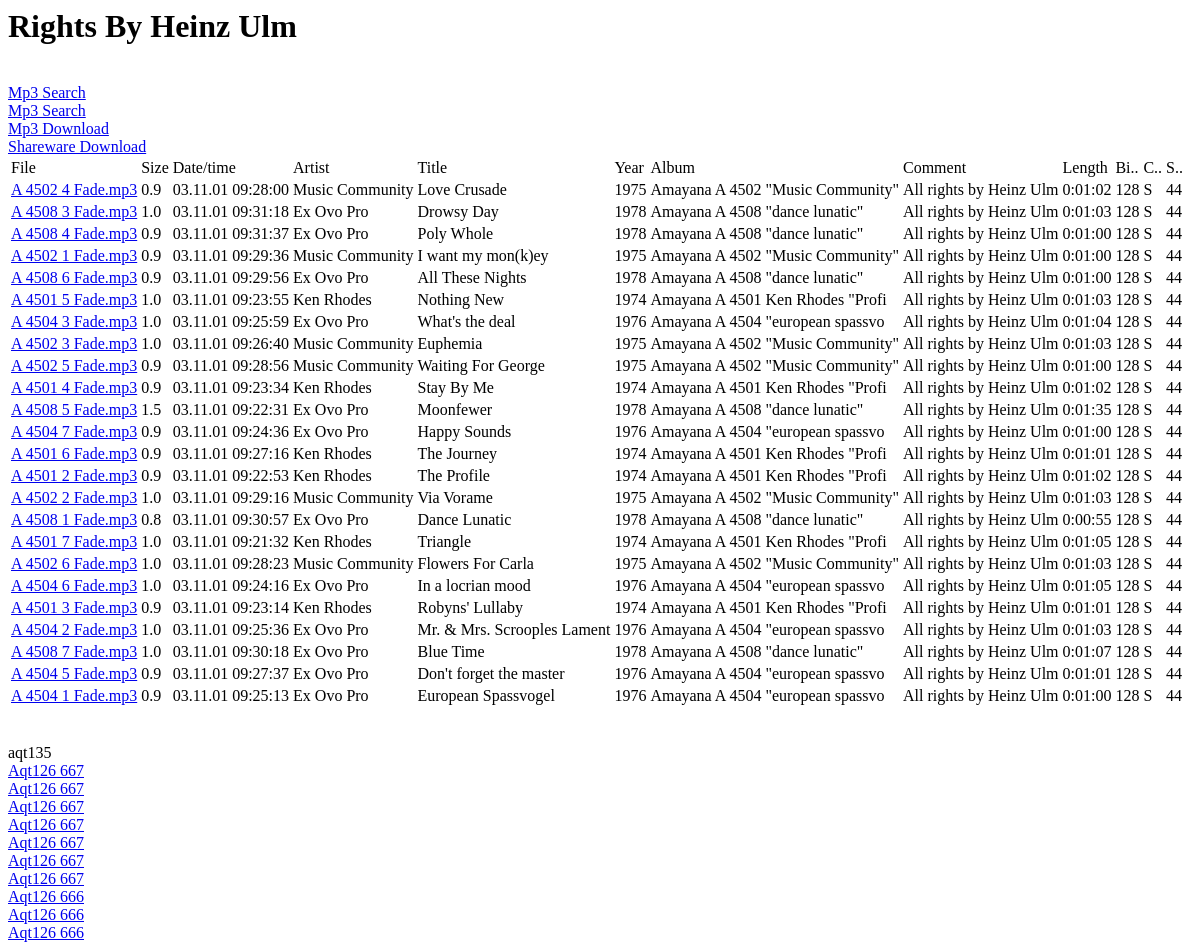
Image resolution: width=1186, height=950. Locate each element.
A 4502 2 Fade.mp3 (74, 497)
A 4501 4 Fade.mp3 (74, 387)
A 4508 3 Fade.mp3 (74, 211)
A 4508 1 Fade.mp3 (74, 519)
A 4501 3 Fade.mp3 (74, 607)
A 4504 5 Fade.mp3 (74, 673)
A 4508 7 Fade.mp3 (74, 651)
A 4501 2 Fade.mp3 (74, 475)
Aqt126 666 (46, 896)
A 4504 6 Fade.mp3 (74, 585)
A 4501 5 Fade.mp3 (74, 299)
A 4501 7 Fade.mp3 (74, 541)
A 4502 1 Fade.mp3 (74, 255)
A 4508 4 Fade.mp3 (74, 233)
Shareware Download (77, 146)
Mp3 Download (58, 128)
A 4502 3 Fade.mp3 (74, 343)
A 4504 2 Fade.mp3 (74, 629)
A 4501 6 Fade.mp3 (74, 453)
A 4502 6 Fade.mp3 (74, 563)
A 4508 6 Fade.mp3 (74, 277)
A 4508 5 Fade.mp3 (74, 409)
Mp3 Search (47, 92)
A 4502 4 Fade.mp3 (74, 189)
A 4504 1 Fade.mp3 (74, 695)
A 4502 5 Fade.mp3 (74, 365)
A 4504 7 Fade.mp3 (74, 431)
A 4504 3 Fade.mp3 (74, 321)
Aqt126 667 (46, 770)
